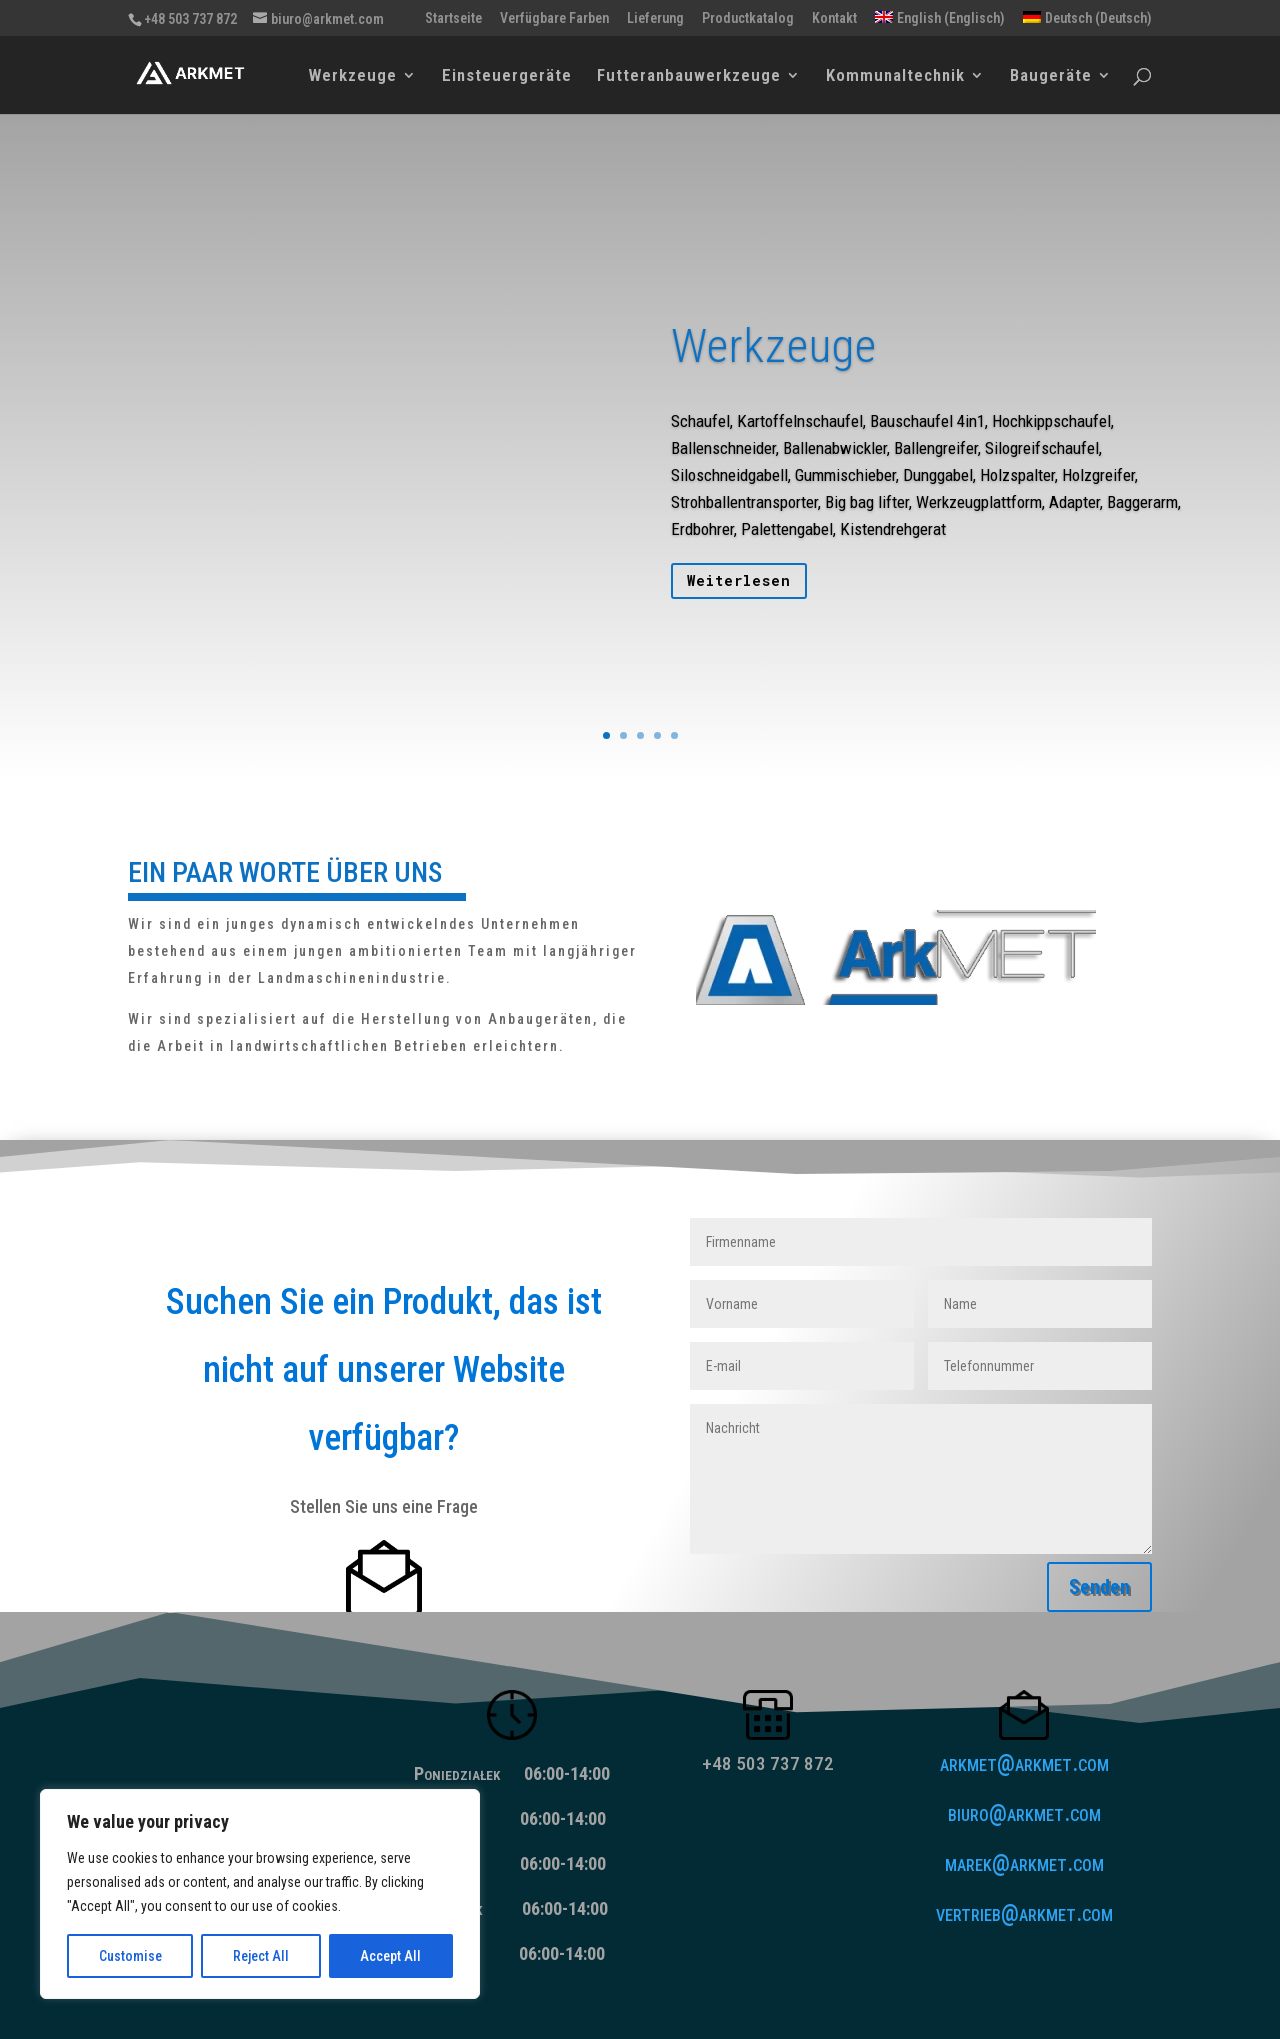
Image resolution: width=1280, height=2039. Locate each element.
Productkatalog (748, 18)
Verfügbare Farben (554, 18)
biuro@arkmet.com (1024, 1813)
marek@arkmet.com (1024, 1863)
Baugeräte (1051, 76)
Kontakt (834, 18)
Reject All (261, 1956)
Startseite (453, 18)
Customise (130, 1956)
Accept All (390, 1956)
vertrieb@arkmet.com (1024, 1913)
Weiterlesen (739, 595)
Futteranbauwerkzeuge (689, 76)
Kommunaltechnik (895, 76)
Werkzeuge (353, 76)
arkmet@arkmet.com (1024, 1763)
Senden (1099, 1587)
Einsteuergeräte (507, 76)
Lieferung (655, 18)
